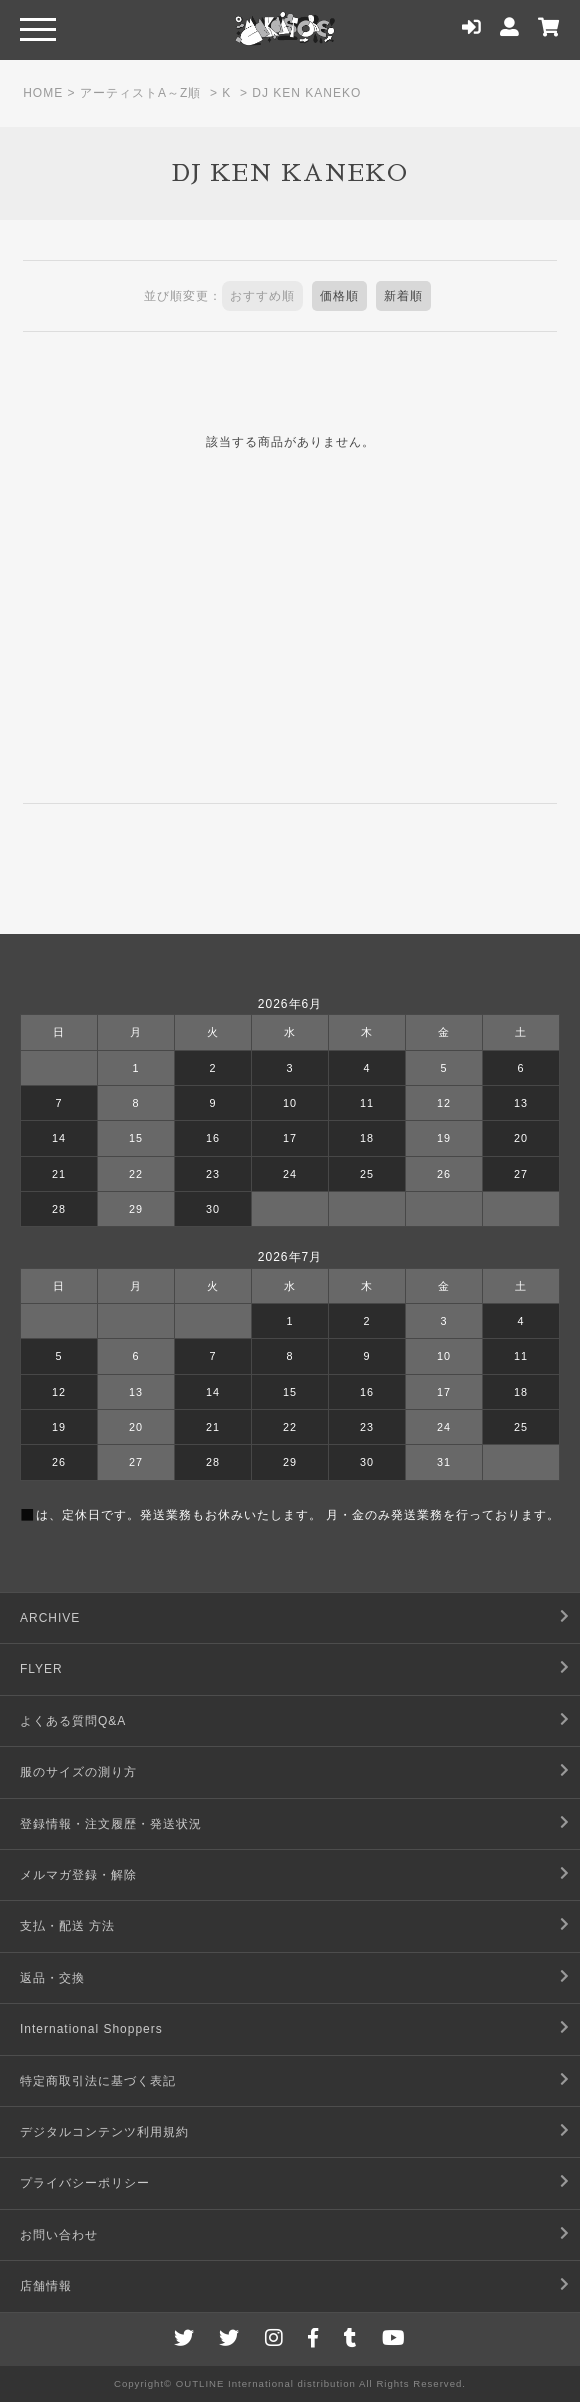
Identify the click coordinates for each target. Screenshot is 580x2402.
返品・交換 (52, 1978)
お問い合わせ (59, 2235)
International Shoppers (91, 2029)
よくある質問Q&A (73, 1721)
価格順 (339, 296)
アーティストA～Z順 (140, 93)
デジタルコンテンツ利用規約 (104, 2132)
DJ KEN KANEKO (306, 93)
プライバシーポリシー (85, 2183)
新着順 (403, 296)
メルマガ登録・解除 (78, 1875)
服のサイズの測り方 (78, 1772)
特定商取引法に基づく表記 (98, 2081)
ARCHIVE (50, 1618)
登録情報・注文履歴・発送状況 (111, 1824)
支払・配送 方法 (67, 1926)
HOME (43, 93)
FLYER (41, 1669)
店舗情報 (46, 2286)
